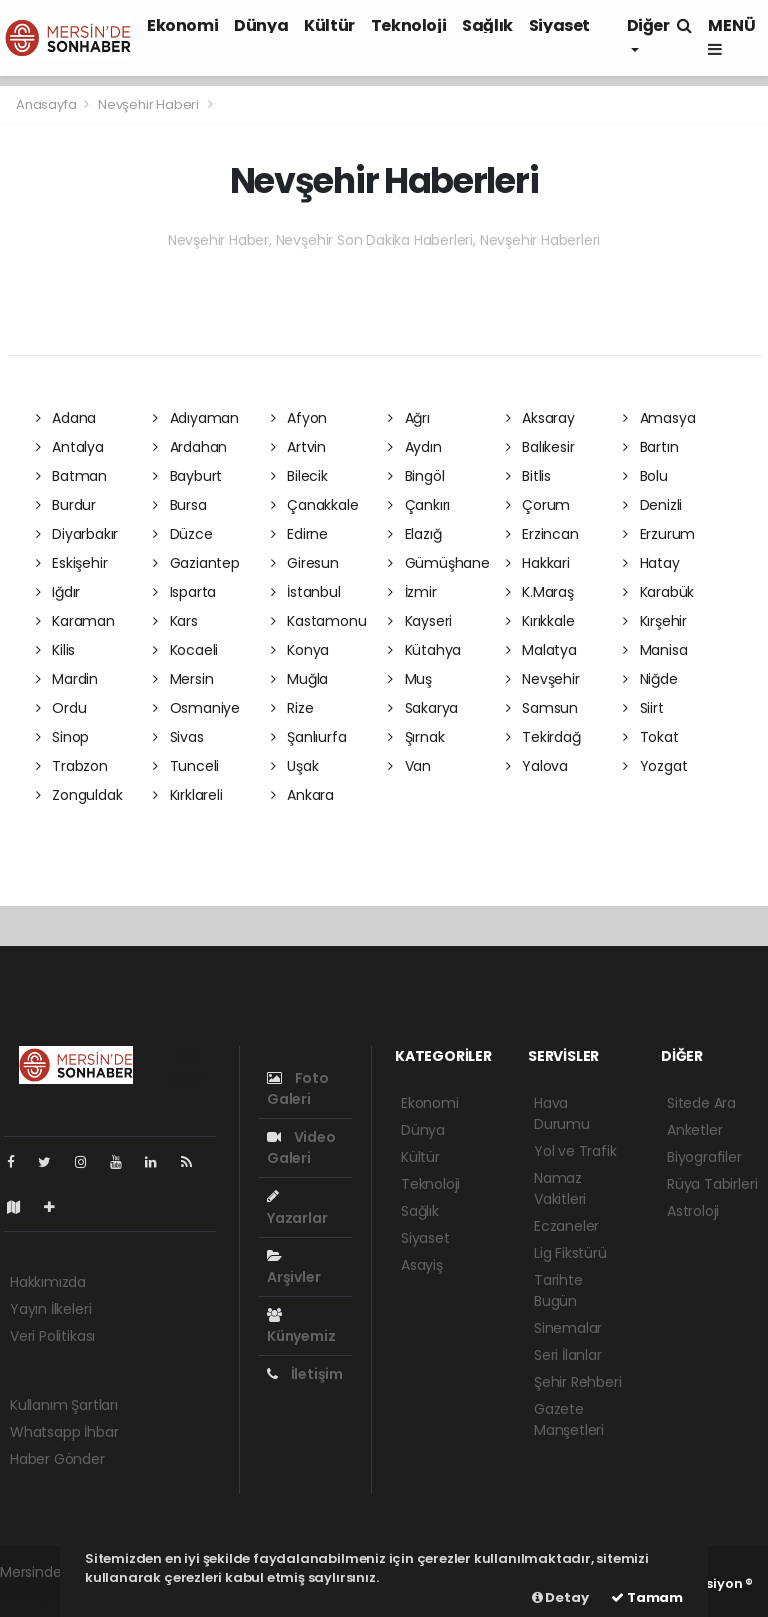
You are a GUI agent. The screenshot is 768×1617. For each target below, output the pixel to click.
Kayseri (420, 621)
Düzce (183, 534)
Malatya (541, 650)
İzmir (412, 592)
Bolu (645, 476)
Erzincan (542, 534)
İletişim (305, 1374)
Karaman (75, 621)
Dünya (261, 25)
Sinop (63, 737)
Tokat (651, 737)
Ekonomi (182, 25)
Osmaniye (196, 708)
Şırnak (416, 737)
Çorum (538, 505)
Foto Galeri (298, 1088)
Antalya (70, 447)
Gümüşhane (439, 563)
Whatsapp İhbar (64, 1432)
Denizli (652, 505)
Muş (410, 679)
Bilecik (299, 476)
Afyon (299, 418)
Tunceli (186, 766)
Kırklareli (188, 795)
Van (409, 766)
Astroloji (693, 1211)
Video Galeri (301, 1147)
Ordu (61, 708)
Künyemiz (301, 1327)
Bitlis (528, 476)
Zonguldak (79, 795)
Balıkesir (540, 447)
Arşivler (293, 1268)
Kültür (329, 25)
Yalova (537, 766)
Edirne (299, 534)
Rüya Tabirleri (712, 1184)
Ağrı (409, 418)
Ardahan (190, 447)
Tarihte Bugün (558, 1290)
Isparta (184, 592)
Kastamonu (319, 621)
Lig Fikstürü (570, 1253)
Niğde (650, 679)
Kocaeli (185, 650)
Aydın (415, 447)
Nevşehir (543, 679)
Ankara (302, 795)
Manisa (655, 650)
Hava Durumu (562, 1113)
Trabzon (72, 766)
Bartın (650, 447)
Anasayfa (47, 104)
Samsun (542, 708)
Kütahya (424, 650)
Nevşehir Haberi (148, 104)
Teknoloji (408, 25)
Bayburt (187, 476)
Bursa (180, 505)
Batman (71, 476)
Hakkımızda (48, 1282)
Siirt (643, 708)
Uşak (295, 766)
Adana (66, 418)
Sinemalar (568, 1328)
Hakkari (538, 563)
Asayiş (422, 1265)
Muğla (300, 679)
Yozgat (655, 766)
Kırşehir (655, 621)
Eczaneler (566, 1226)
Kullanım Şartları (64, 1405)
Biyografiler (704, 1157)
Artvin (298, 447)
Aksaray (540, 418)
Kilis (56, 650)
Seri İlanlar (568, 1355)
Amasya (659, 418)
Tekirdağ (543, 737)
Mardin (67, 679)
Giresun (305, 563)
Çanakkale (315, 505)
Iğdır (58, 592)
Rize (292, 708)
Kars (175, 621)
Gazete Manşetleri (569, 1419)
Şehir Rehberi (578, 1382)
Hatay (651, 563)
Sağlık (487, 25)
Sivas (178, 737)
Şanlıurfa (309, 737)
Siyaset (559, 25)
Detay (560, 1597)
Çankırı (419, 505)
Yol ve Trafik (575, 1151)
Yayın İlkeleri (50, 1309)
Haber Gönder (57, 1459)
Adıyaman (196, 418)
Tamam (647, 1597)
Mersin (183, 679)
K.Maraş (540, 592)
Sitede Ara (701, 1103)
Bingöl (416, 476)
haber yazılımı (46, 1593)
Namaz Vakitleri (560, 1188)
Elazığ (414, 534)
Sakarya (423, 708)
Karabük (658, 592)
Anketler (694, 1130)
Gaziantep (196, 563)
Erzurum (659, 534)
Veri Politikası (52, 1336)
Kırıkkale (540, 621)
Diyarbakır (77, 534)
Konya (300, 650)
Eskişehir (72, 563)
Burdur (66, 505)
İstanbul (306, 592)
